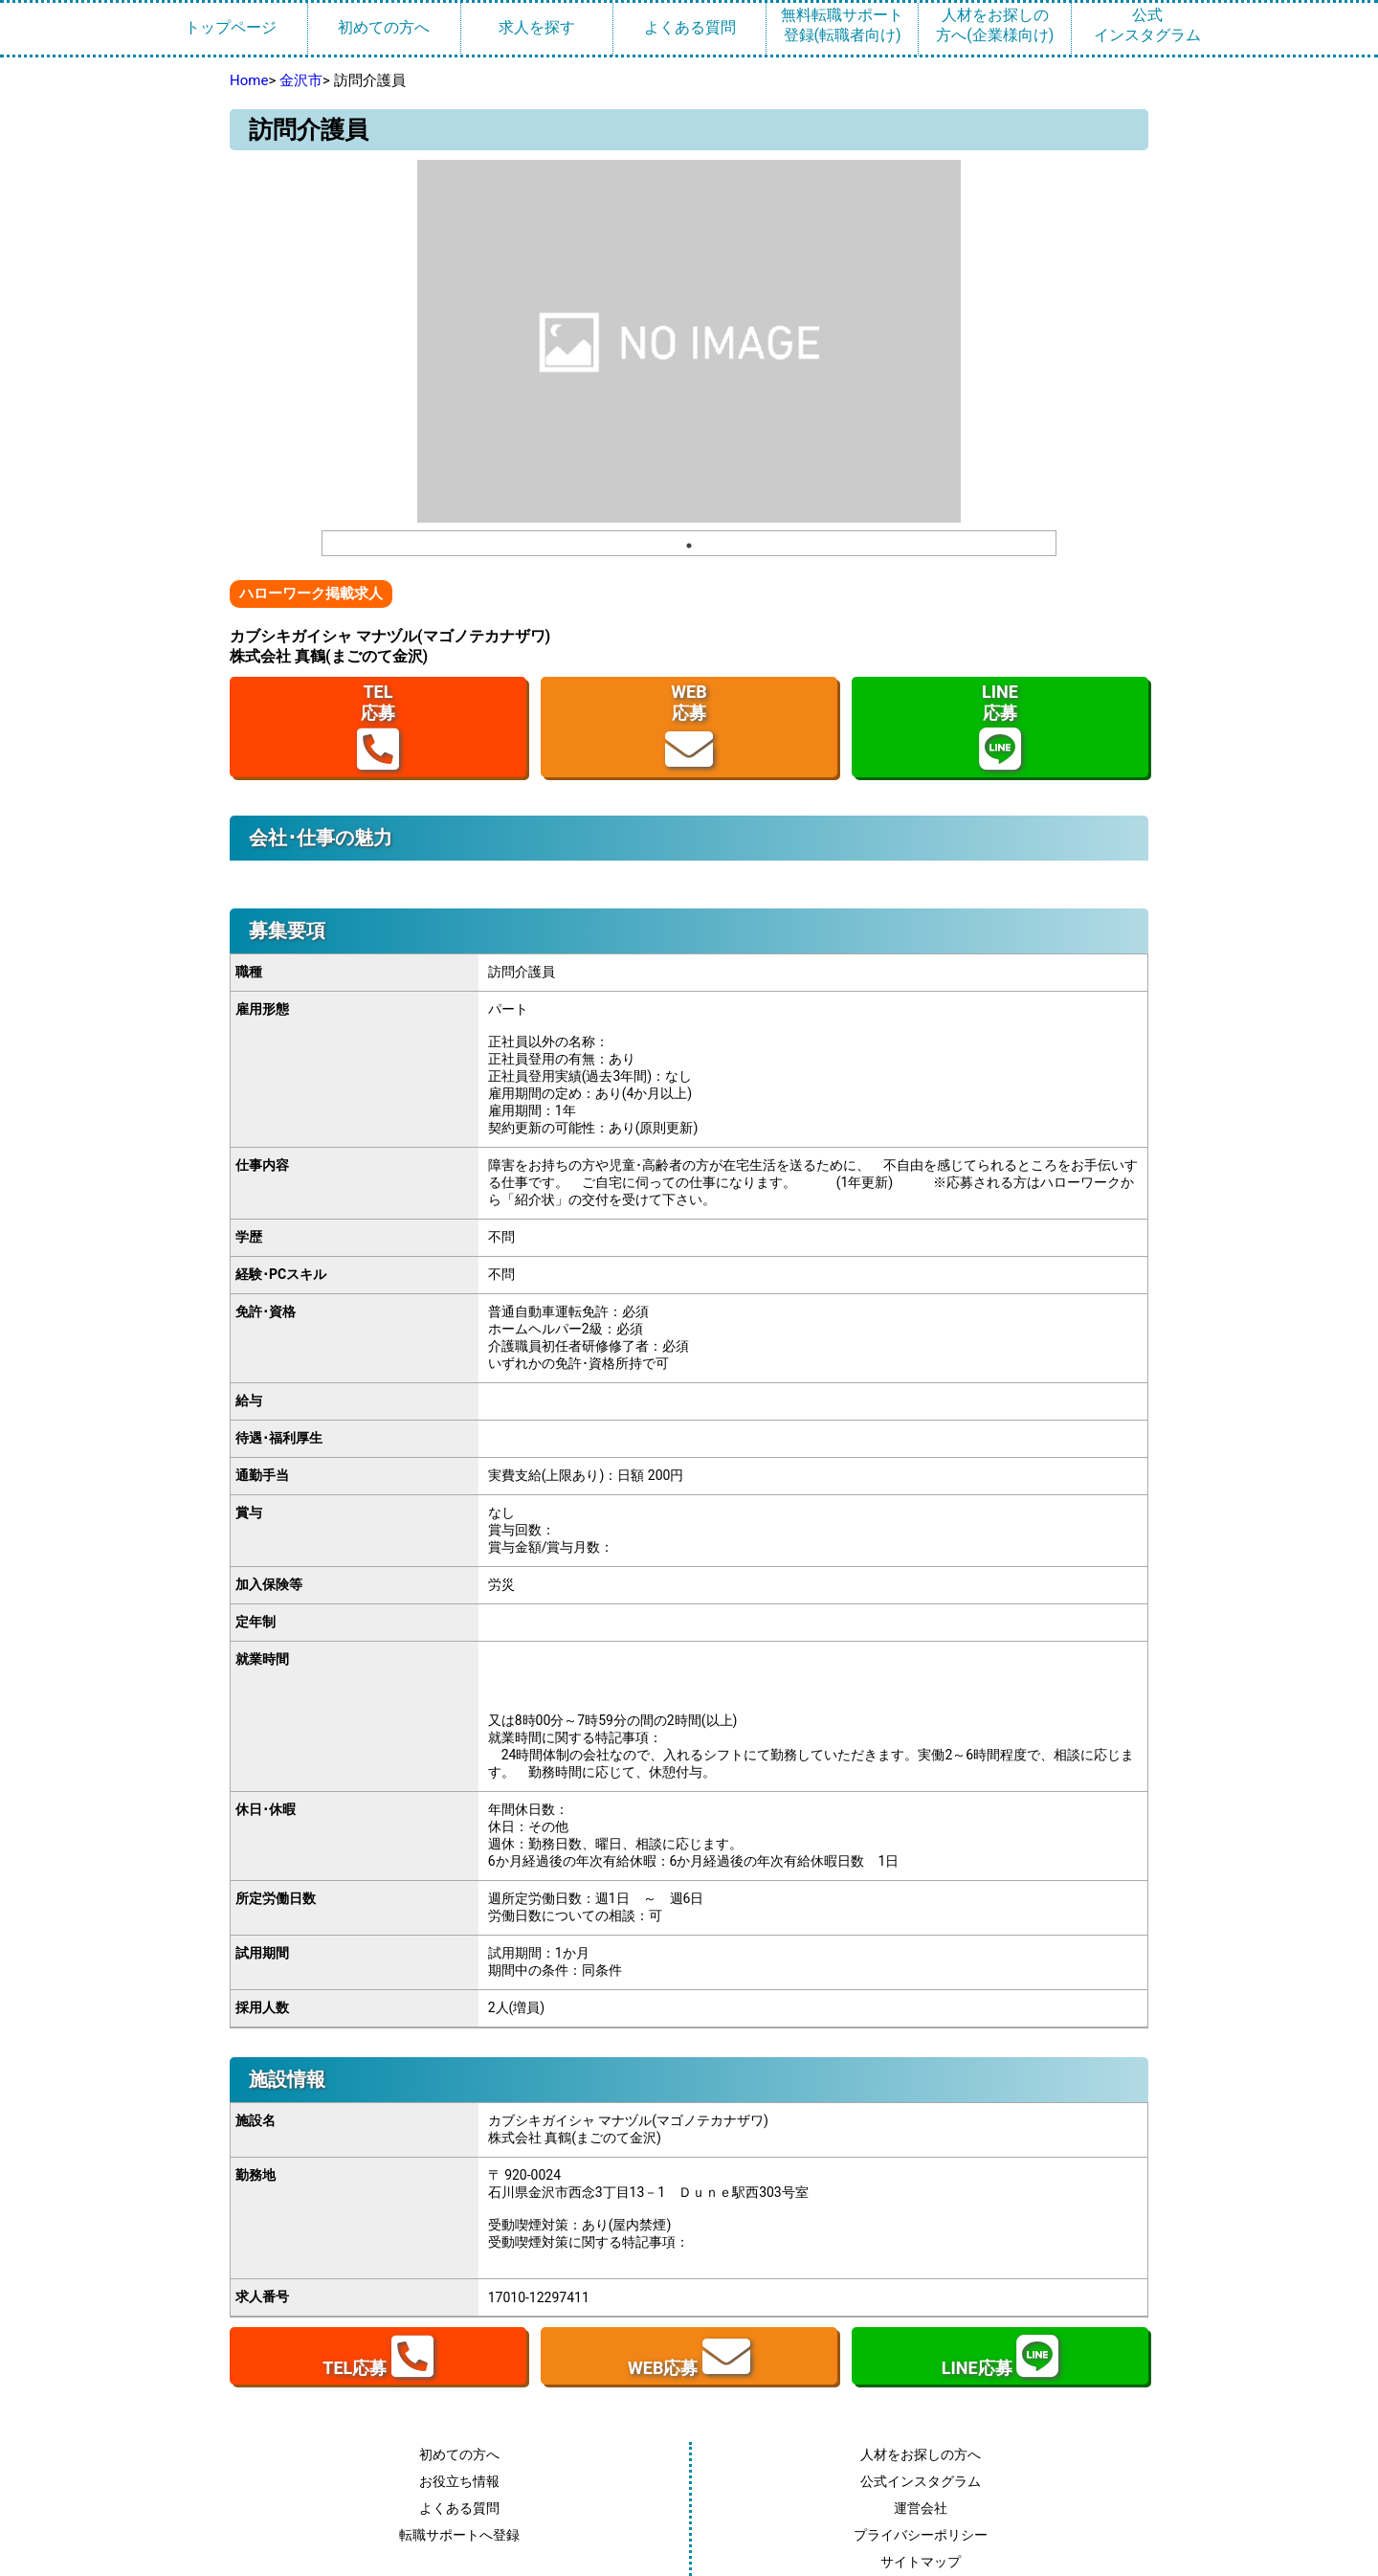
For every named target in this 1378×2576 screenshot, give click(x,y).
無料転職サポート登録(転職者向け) (842, 25)
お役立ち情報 (459, 2481)
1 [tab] (689, 545)
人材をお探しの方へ (920, 2454)
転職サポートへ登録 (459, 2534)
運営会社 (920, 2508)
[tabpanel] (689, 341)
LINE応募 (1000, 727)
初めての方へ (384, 27)
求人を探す (537, 27)
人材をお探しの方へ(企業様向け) (995, 25)
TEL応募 (378, 727)
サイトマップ (920, 2561)
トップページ (231, 27)
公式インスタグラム (1147, 25)
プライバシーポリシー (921, 2534)
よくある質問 (690, 27)
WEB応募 (689, 727)
